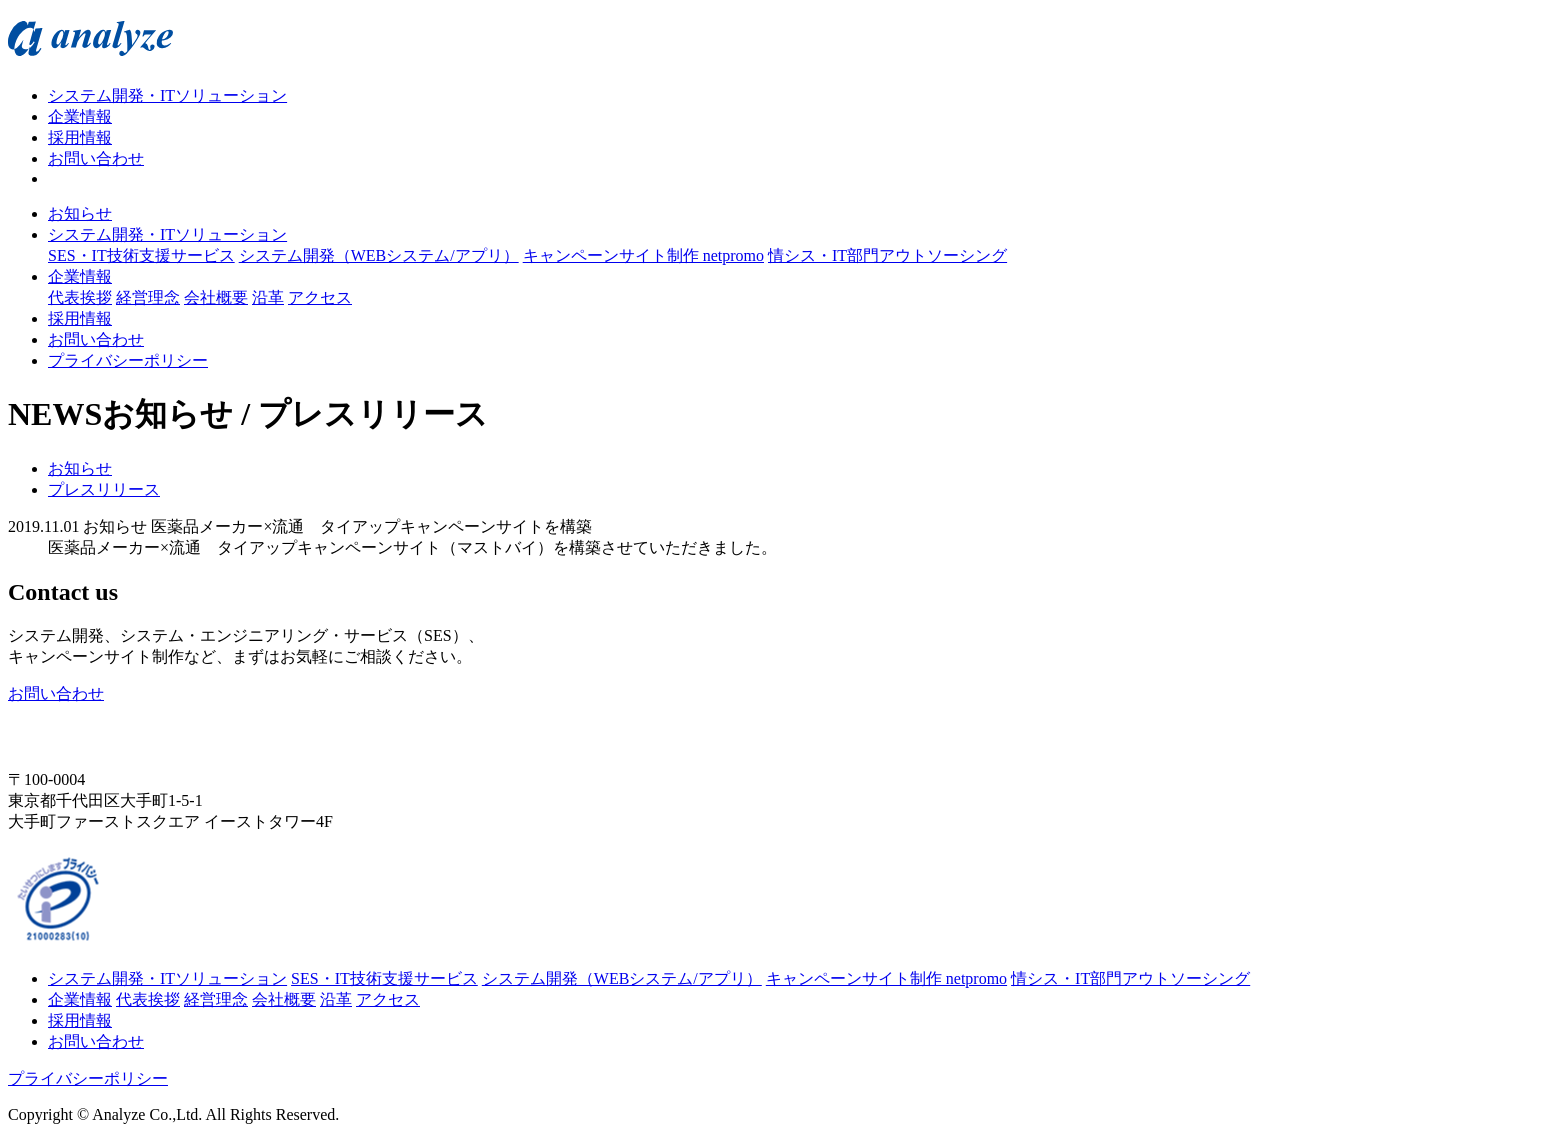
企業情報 (80, 116)
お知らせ (80, 213)
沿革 (268, 297)
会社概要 (216, 297)
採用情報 (80, 137)
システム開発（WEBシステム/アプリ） (379, 255)
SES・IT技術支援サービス (141, 255)
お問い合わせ (96, 158)
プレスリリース (104, 489)
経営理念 (148, 297)
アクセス (320, 297)
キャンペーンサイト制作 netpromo (643, 255)
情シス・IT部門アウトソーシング (887, 255)
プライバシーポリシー (128, 360)
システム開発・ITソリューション (167, 95)
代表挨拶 (80, 297)
